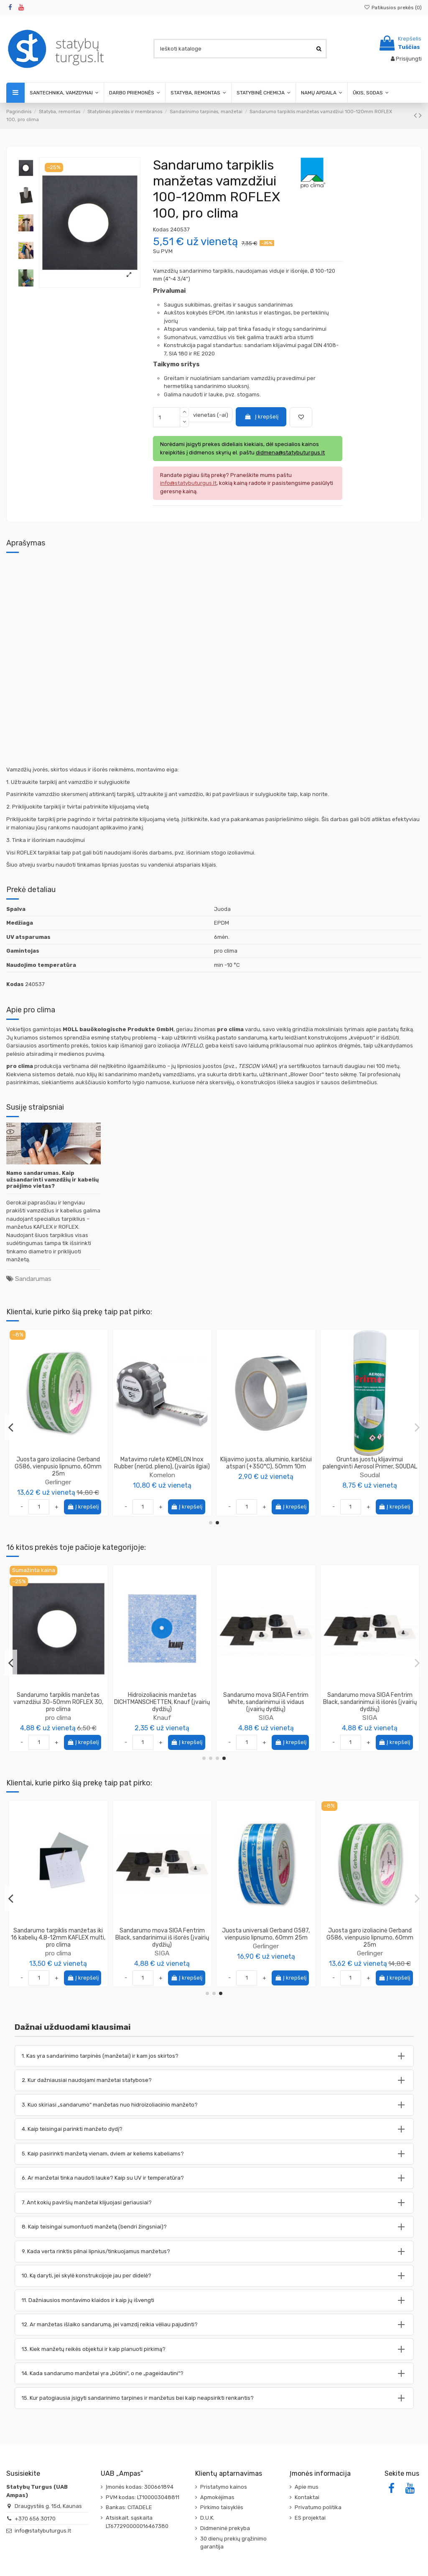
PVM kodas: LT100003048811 (142, 2497)
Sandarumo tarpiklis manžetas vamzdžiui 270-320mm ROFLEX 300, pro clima (265, 1702)
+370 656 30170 (35, 2518)
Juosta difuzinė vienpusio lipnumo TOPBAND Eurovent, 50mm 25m (370, 1934)
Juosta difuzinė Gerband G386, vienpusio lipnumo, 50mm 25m (265, 1934)
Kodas (161, 229)
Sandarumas (33, 1279)
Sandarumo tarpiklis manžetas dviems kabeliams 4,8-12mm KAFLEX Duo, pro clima (58, 1702)
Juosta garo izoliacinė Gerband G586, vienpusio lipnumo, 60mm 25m (265, 1466)
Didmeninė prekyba (225, 2528)
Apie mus (306, 2487)
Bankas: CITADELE (129, 2507)
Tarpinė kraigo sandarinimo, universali (58, 1463)
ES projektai (310, 2518)
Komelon (370, 1475)
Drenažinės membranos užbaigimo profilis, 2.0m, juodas (162, 1934)
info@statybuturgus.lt (43, 2531)
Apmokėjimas (217, 2497)
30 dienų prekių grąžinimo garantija (233, 2542)
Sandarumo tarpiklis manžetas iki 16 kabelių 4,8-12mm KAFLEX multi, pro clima (370, 1702)
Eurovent (370, 1946)
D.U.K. (207, 2518)
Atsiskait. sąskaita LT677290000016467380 (137, 2522)
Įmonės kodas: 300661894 (139, 2487)
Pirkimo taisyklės (221, 2507)
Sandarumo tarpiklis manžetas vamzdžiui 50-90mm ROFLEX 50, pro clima (162, 1702)
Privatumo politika (318, 2507)
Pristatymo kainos (223, 2487)
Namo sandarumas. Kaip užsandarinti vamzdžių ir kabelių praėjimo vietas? (52, 1179)
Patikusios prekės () (393, 7)
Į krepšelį (261, 416)
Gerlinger (266, 1482)
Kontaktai (307, 2497)
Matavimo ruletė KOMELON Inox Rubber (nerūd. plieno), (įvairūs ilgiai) (370, 1463)
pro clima (162, 1718)
